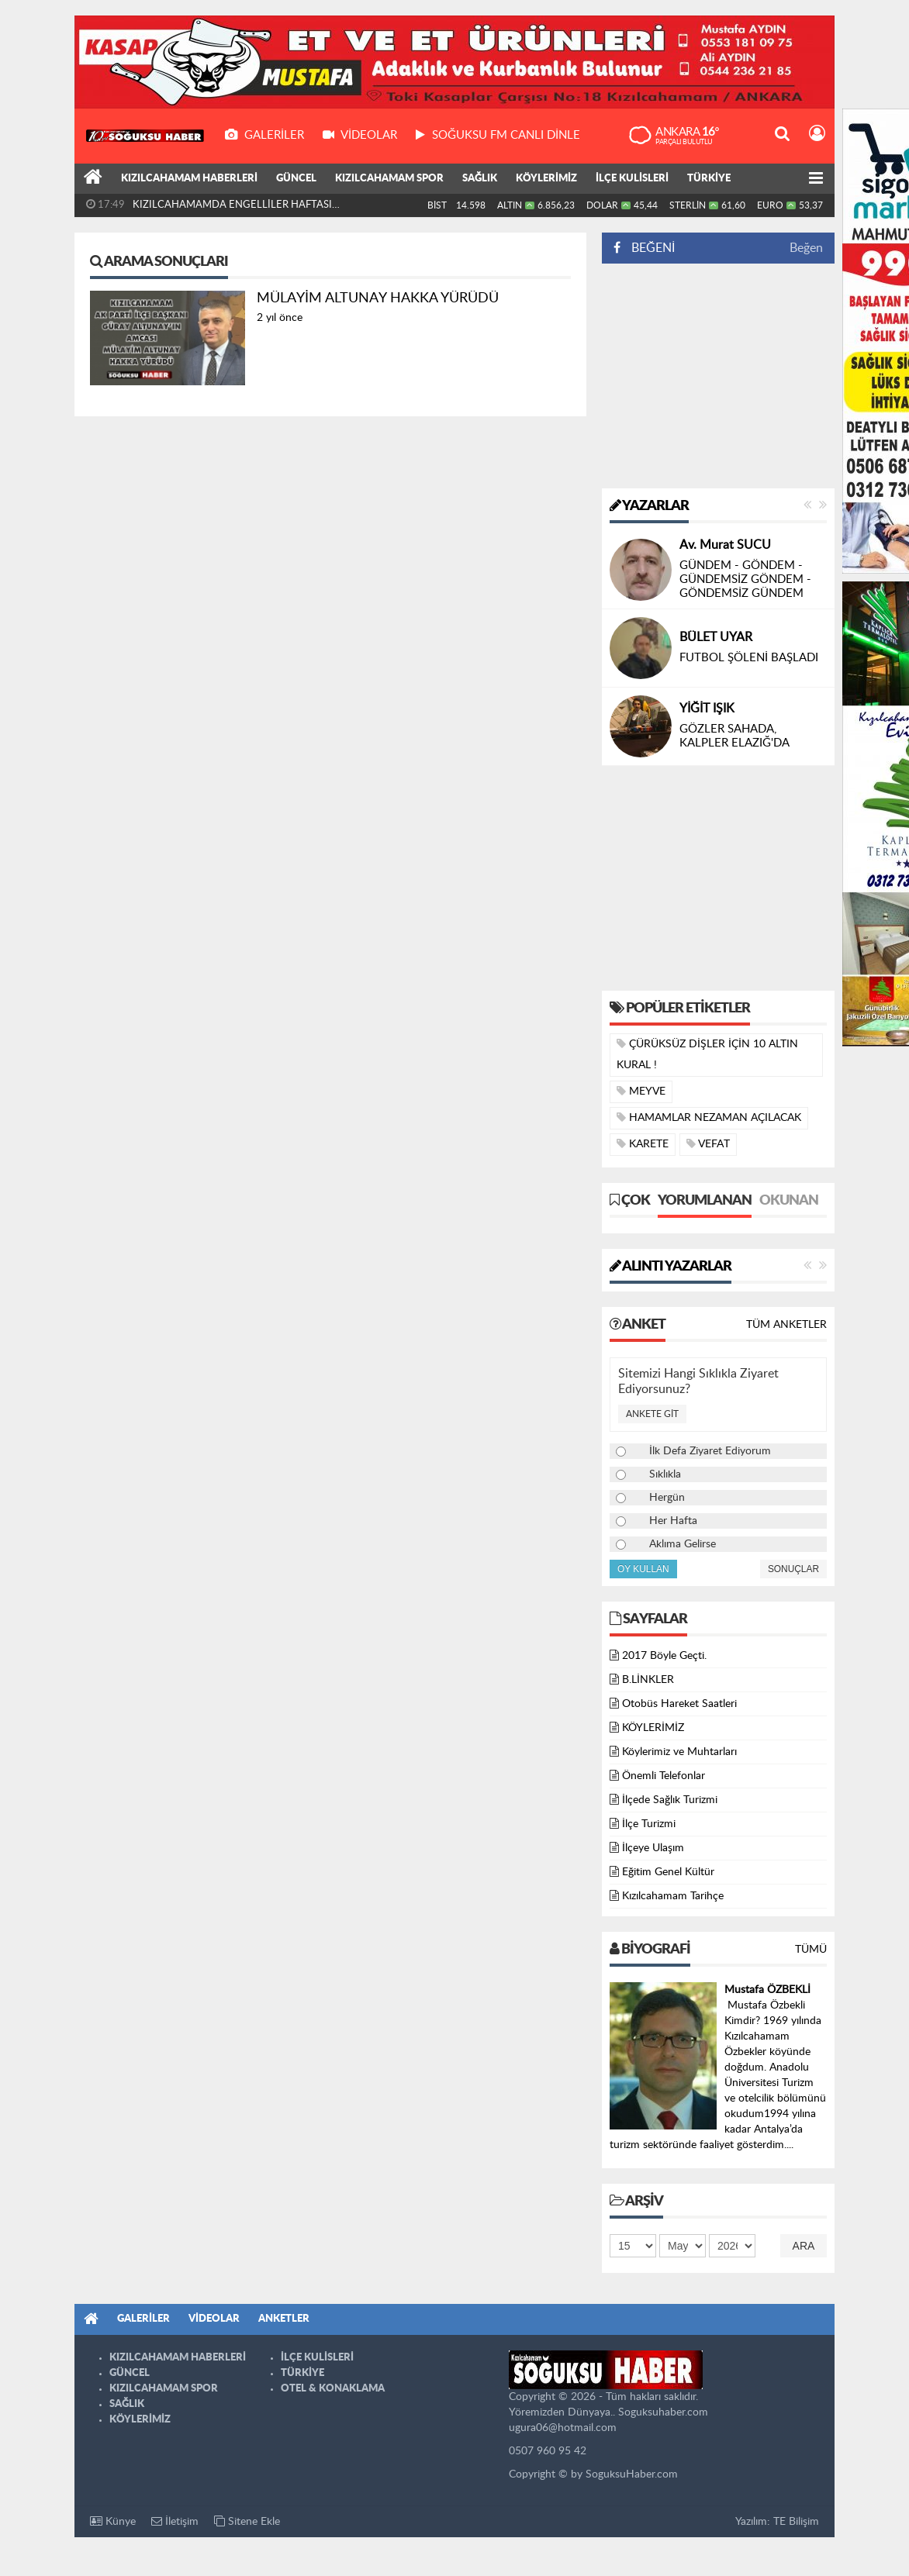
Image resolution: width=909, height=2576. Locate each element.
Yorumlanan (705, 1201)
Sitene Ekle (247, 2521)
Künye (113, 2521)
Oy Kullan (643, 1569)
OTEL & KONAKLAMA (333, 2389)
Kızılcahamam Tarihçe (673, 1896)
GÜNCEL (296, 179)
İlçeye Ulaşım (653, 1848)
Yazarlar (649, 506)
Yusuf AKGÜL (716, 623)
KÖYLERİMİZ (546, 179)
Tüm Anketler (786, 1324)
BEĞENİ (649, 248)
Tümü (811, 1949)
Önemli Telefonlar (663, 1776)
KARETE (643, 1144)
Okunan (788, 1201)
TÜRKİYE (709, 179)
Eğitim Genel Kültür (668, 1872)
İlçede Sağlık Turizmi (669, 1800)
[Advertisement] (718, 376)
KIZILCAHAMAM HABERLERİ (189, 179)
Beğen (806, 248)
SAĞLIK (479, 179)
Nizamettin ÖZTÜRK (736, 708)
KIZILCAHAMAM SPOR (389, 179)
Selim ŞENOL (715, 559)
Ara (804, 2246)
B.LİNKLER (648, 1679)
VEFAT (708, 1144)
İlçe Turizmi (649, 1824)
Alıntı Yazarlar (670, 1267)
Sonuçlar (793, 1569)
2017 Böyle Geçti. (664, 1655)
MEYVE (641, 1091)
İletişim (175, 2521)
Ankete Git (652, 1414)
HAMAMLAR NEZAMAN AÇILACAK (709, 1117)
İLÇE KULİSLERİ (632, 179)
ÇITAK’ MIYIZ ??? (723, 579)
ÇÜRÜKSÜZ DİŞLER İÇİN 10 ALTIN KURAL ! (707, 1054)
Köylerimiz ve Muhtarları (679, 1752)
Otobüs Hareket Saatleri (679, 1703)
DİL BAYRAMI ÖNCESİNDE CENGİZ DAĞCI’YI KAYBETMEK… (750, 658)
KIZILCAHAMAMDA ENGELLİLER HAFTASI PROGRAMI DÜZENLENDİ (232, 208)
